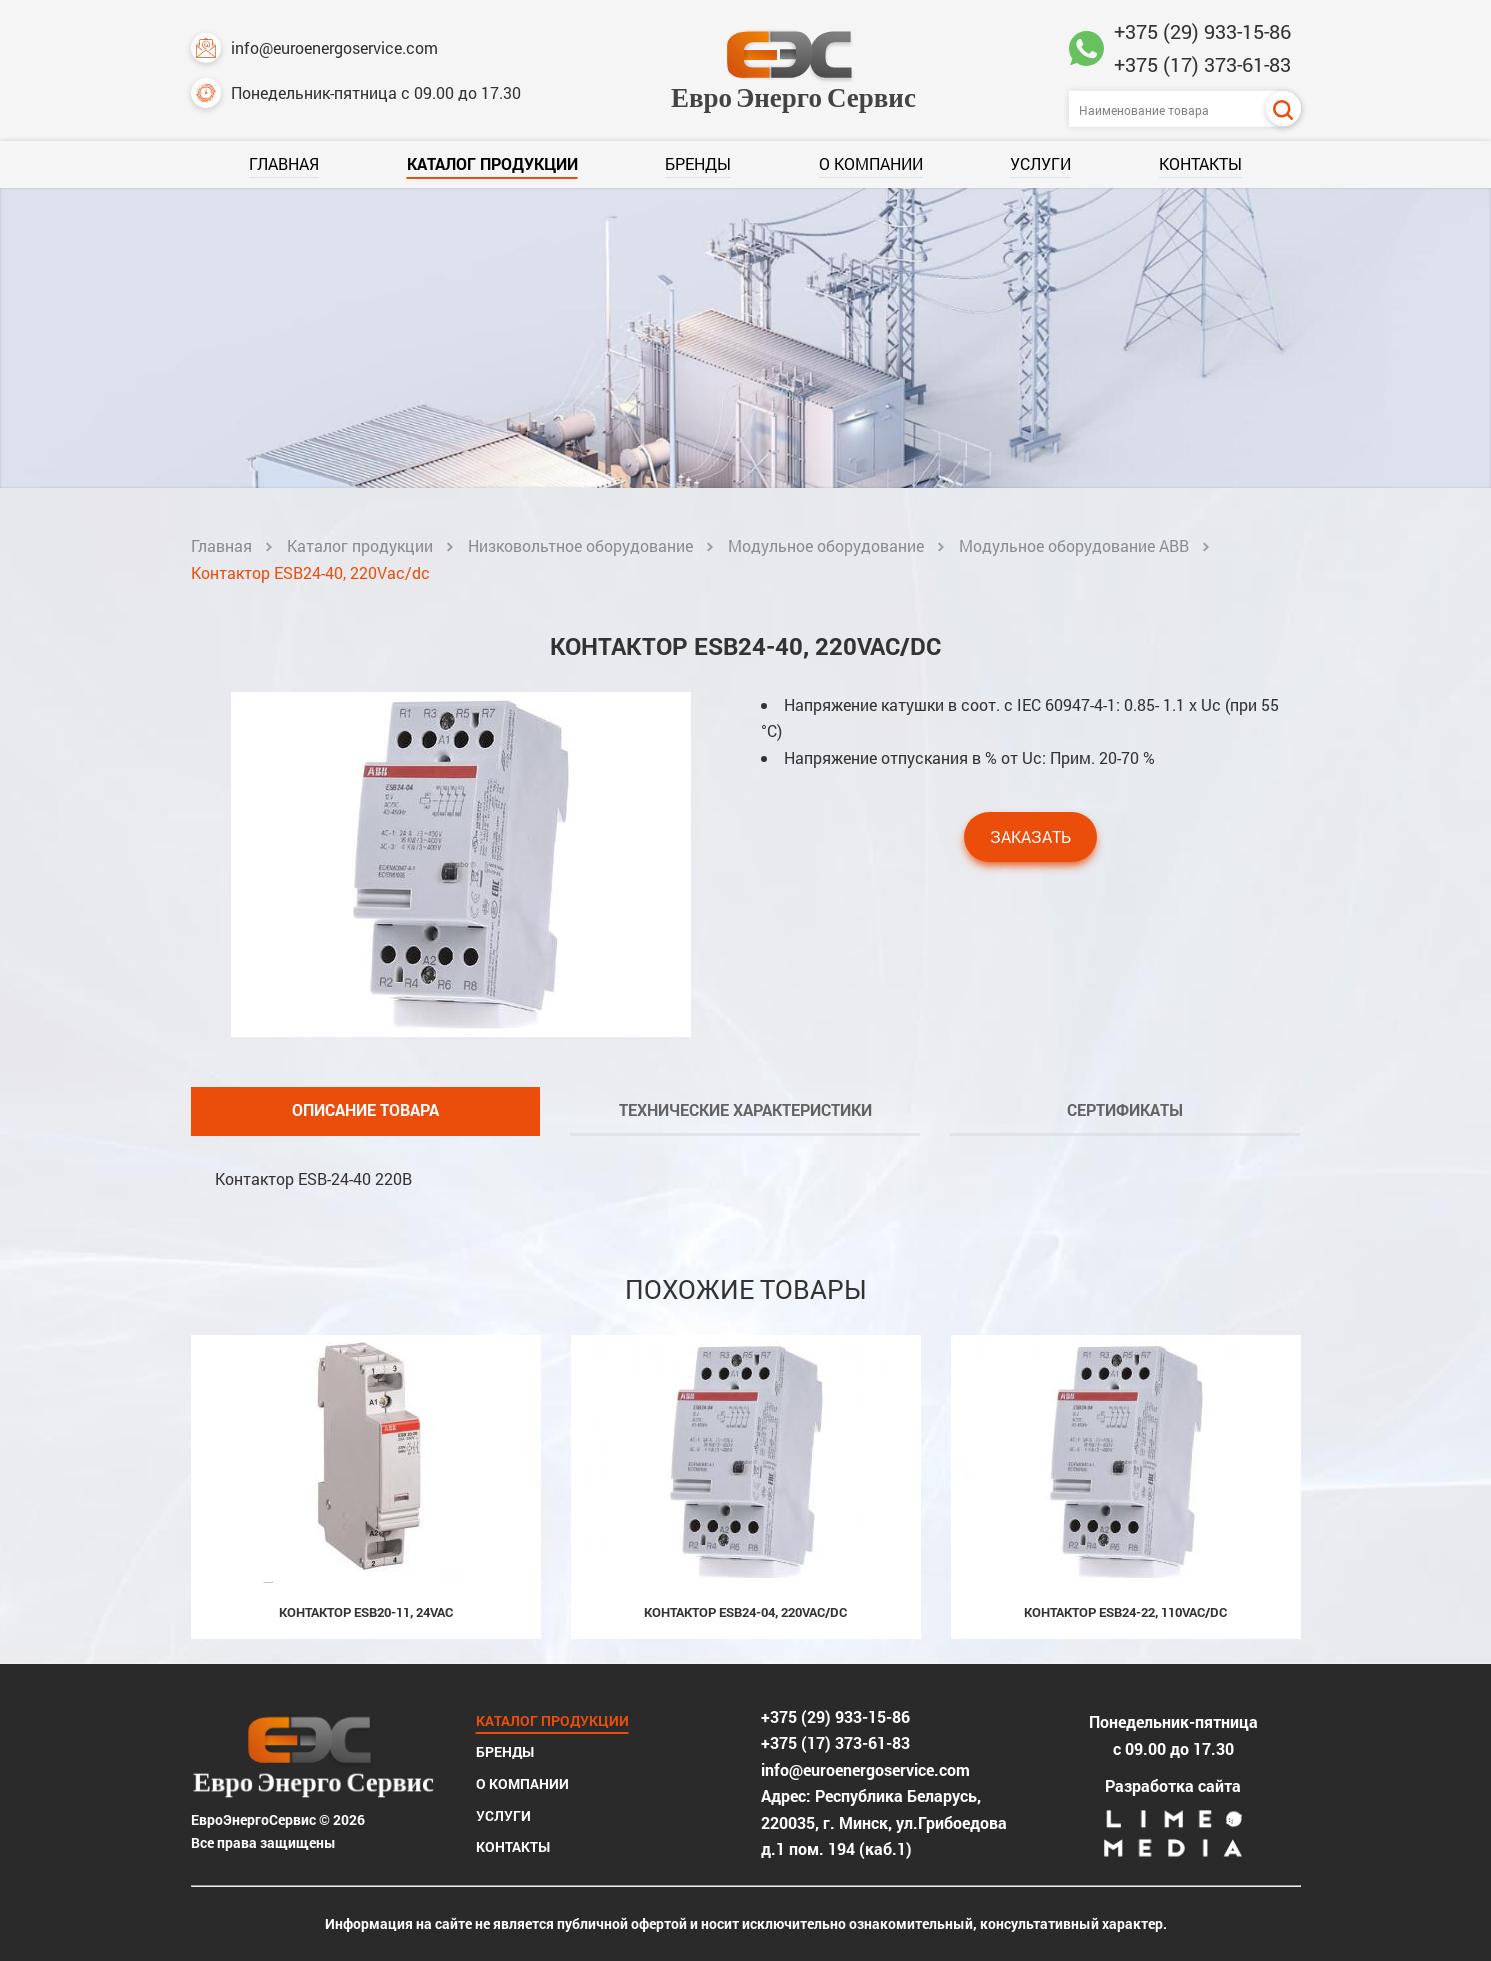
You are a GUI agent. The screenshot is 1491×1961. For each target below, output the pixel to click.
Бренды (698, 163)
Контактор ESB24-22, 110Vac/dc (1125, 1612)
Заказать (1030, 836)
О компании (871, 163)
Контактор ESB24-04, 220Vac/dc (745, 1612)
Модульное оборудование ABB (1074, 545)
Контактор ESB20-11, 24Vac (366, 1612)
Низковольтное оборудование (580, 545)
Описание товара (365, 1109)
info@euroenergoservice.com (314, 48)
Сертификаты (1125, 1109)
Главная (284, 163)
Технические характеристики (745, 1109)
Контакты (1200, 163)
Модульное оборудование (826, 545)
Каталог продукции (492, 163)
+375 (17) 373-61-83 (1202, 64)
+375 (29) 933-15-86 (1202, 31)
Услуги (1040, 163)
